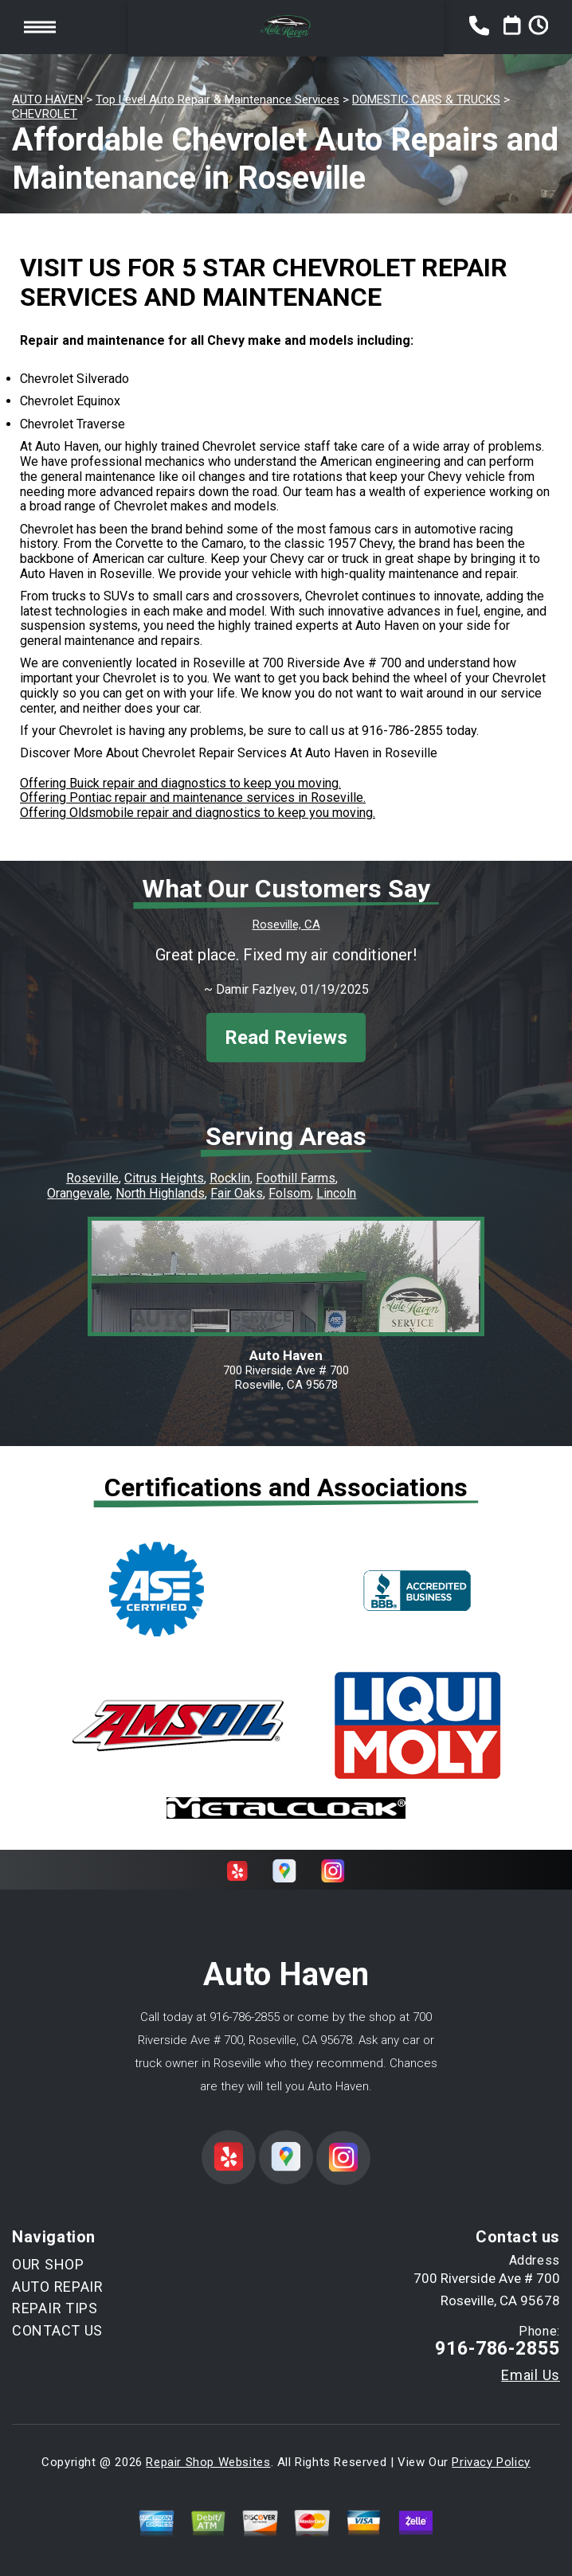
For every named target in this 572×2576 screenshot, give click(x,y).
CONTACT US (57, 2330)
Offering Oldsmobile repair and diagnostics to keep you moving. (197, 812)
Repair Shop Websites (208, 2462)
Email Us (530, 2375)
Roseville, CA (286, 924)
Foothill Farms (295, 1178)
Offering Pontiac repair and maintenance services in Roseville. (193, 797)
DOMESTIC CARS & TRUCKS (426, 99)
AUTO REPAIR (58, 2286)
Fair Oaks (236, 1193)
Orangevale (78, 1193)
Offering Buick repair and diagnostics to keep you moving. (180, 783)
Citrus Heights (164, 1178)
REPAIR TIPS (55, 2308)
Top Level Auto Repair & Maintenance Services (217, 99)
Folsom (289, 1193)
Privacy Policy (491, 2462)
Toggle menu (40, 27)
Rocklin (230, 1178)
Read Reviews (286, 1037)
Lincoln (336, 1193)
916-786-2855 (402, 730)
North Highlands (160, 1193)
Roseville (92, 1178)
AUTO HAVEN (47, 99)
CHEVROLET (44, 114)
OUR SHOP (48, 2264)
